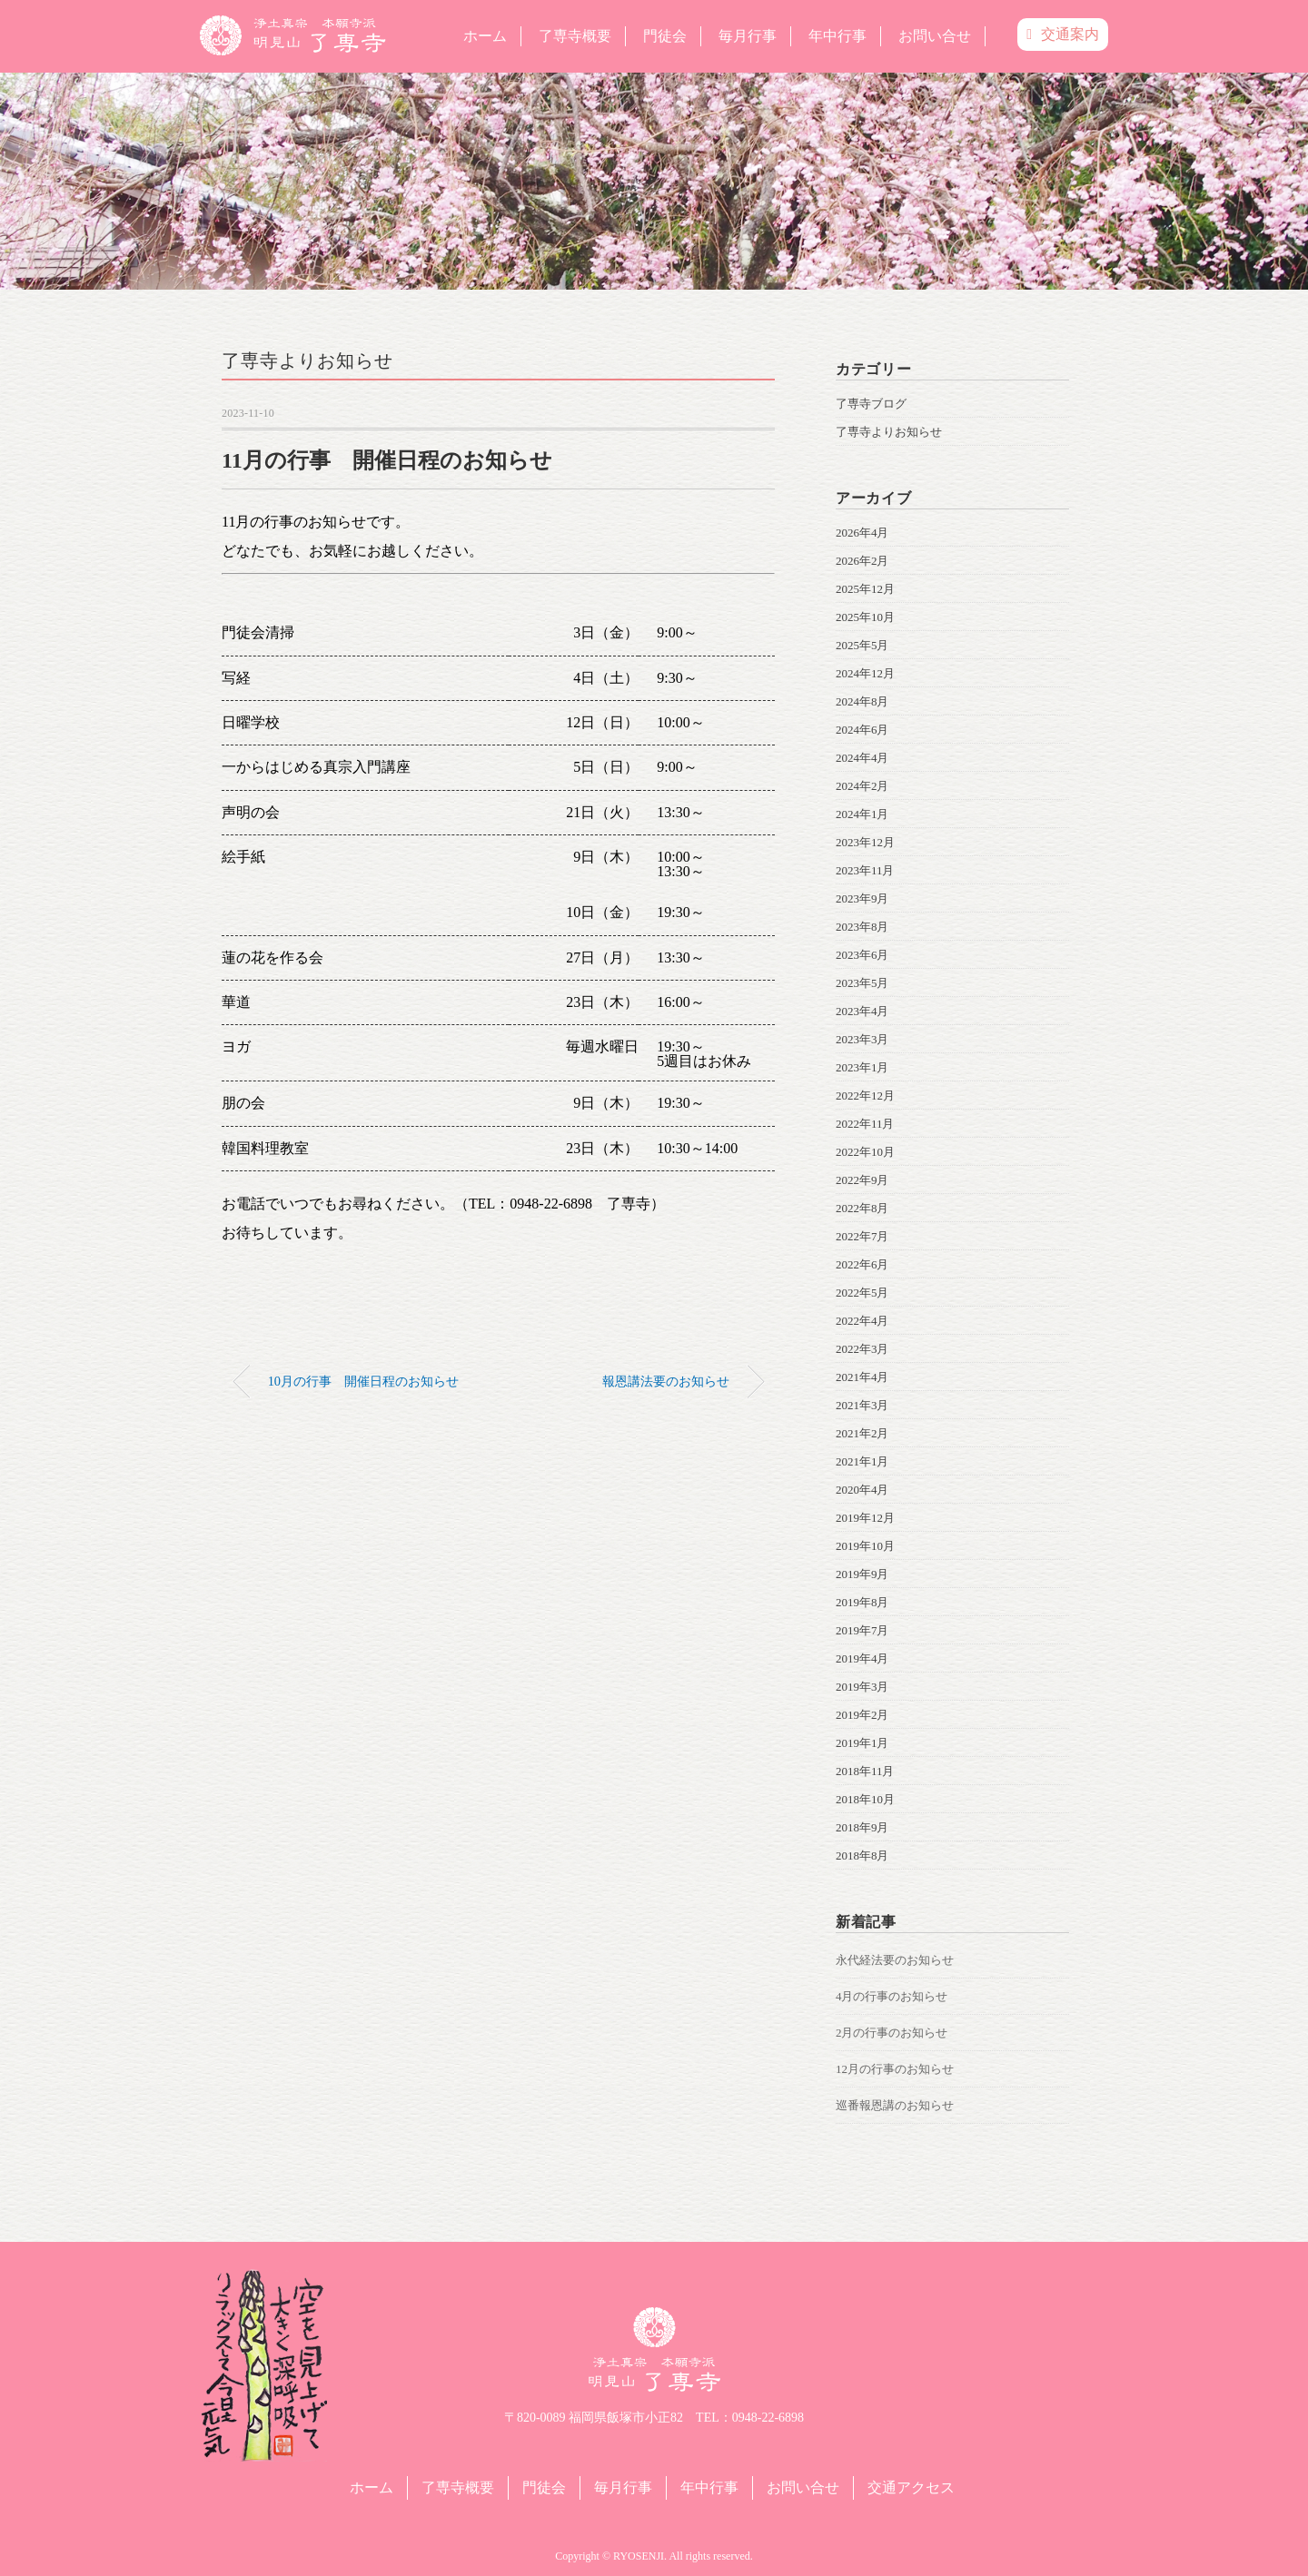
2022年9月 (862, 1180)
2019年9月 (862, 1574)
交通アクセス (911, 2487)
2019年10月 (865, 1546)
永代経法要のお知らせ (895, 1960)
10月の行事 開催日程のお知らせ (363, 1381)
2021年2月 (862, 1433)
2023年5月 (862, 983)
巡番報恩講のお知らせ (895, 2105)
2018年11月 (865, 1771)
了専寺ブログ (871, 403)
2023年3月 (862, 1039)
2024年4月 (862, 758)
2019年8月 (862, 1602)
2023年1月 (862, 1067)
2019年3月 (862, 1686)
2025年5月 (862, 645)
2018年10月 (865, 1799)
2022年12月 (865, 1095)
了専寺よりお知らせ (307, 360)
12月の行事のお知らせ (895, 2069)
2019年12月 (865, 1518)
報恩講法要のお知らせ (665, 1381)
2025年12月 (865, 589)
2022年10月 (865, 1152)
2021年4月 (862, 1377)
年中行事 (837, 36)
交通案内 (1062, 34)
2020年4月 (862, 1489)
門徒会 (665, 36)
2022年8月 (862, 1208)
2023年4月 (862, 1011)
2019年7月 (862, 1630)
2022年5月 (862, 1292)
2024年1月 (862, 814)
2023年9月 (862, 898)
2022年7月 (862, 1236)
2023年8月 (862, 926)
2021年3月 (862, 1405)
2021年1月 (862, 1461)
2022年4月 (862, 1320)
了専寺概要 (575, 36)
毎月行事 (747, 36)
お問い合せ (934, 36)
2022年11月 (865, 1123)
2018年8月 (862, 1855)
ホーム (485, 36)
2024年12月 (865, 673)
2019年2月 (862, 1715)
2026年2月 (862, 561)
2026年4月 (862, 532)
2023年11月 (865, 870)
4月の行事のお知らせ (892, 1996)
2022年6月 (862, 1264)
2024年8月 (862, 701)
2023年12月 (865, 842)
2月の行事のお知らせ (892, 2032)
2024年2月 (862, 786)
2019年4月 (862, 1658)
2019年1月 (862, 1743)
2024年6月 (862, 729)
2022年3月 (862, 1349)
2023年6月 (862, 955)
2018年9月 (862, 1827)
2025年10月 (865, 617)
